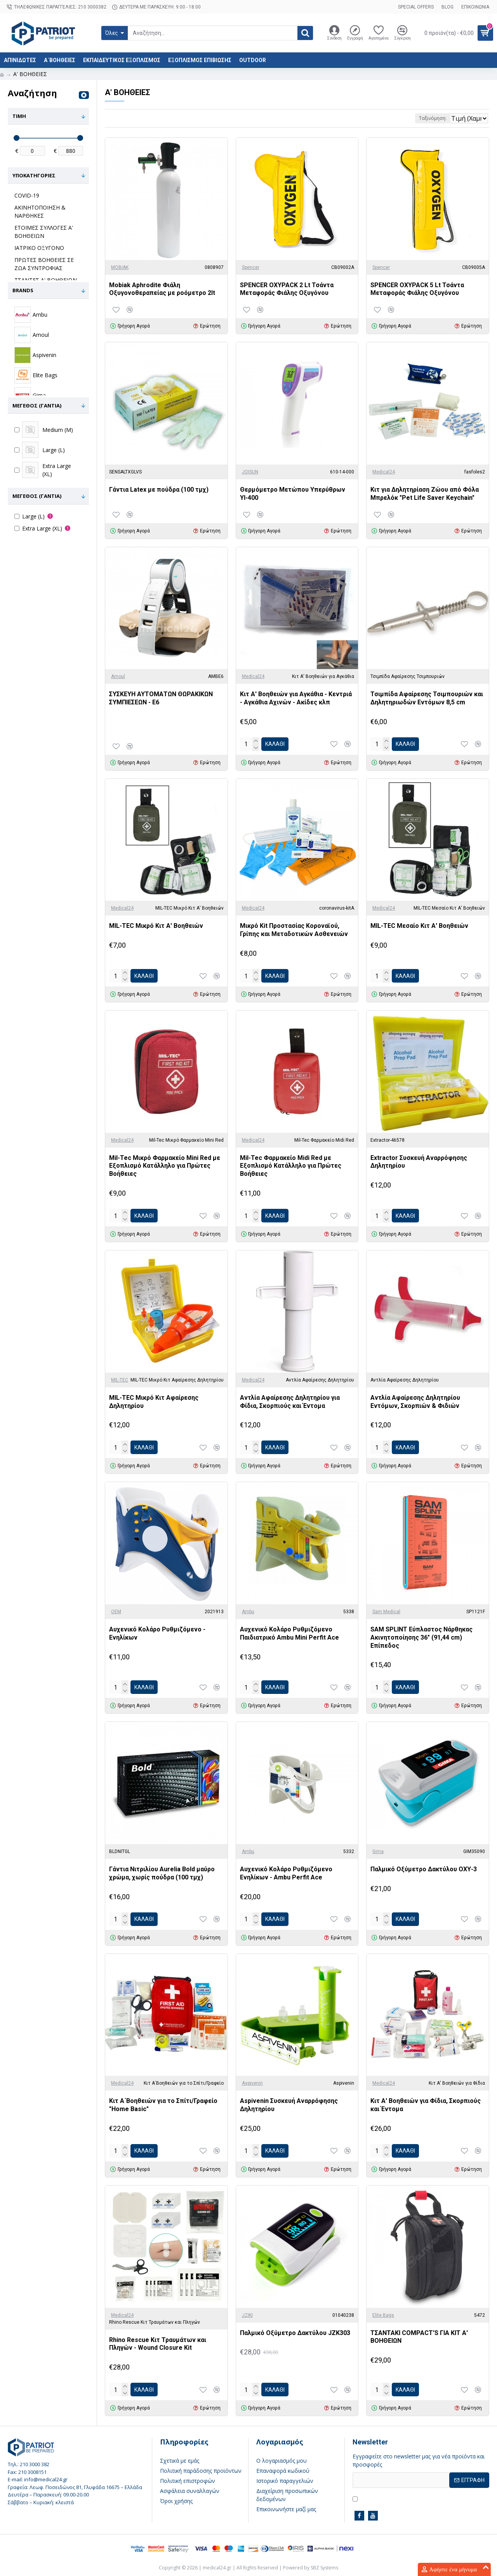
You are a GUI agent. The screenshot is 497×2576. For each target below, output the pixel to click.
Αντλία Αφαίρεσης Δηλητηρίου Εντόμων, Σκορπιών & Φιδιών (415, 1401)
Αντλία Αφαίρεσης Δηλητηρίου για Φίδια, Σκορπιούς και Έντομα (290, 1401)
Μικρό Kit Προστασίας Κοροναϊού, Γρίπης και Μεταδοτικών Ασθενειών (294, 930)
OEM (116, 1611)
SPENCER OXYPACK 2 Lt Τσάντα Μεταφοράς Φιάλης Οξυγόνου (287, 289)
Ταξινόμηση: (404, 118)
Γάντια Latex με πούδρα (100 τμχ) (159, 489)
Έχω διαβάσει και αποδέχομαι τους (409, 2498)
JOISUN (250, 472)
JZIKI (247, 2315)
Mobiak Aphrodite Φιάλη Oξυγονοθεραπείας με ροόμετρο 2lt (162, 289)
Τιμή (19, 116)
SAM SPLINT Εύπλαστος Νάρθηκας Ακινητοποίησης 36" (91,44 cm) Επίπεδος (421, 1637)
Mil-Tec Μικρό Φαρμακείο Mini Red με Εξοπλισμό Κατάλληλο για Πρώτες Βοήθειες (164, 1166)
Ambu (248, 1611)
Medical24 (383, 472)
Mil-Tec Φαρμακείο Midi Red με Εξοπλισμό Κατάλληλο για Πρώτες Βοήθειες (290, 1166)
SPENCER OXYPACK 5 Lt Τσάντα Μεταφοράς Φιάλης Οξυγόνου (417, 289)
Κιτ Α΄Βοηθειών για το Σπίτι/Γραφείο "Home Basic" (163, 2105)
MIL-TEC (119, 1380)
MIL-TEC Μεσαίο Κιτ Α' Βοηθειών (419, 925)
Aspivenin (252, 2083)
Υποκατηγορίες (34, 175)
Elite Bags (383, 2315)
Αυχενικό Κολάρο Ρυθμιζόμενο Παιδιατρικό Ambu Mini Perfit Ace (289, 1633)
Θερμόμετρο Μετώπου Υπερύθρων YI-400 (292, 493)
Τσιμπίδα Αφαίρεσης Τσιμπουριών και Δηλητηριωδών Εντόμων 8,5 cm (426, 698)
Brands (22, 290)
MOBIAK (120, 267)
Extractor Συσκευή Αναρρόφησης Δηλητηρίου (418, 1162)
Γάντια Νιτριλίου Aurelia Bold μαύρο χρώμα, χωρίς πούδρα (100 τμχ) (162, 1873)
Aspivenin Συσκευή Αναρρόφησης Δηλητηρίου (289, 2105)
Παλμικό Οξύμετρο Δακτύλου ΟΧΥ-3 (423, 1869)
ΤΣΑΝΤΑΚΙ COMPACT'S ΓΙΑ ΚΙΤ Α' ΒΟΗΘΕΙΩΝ (419, 2337)
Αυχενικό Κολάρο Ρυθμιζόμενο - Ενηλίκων (157, 1633)
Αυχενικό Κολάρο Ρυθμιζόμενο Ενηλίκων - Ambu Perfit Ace (286, 1873)
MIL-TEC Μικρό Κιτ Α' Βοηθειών (156, 925)
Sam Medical (386, 1611)
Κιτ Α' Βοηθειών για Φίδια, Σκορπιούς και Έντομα (425, 2105)
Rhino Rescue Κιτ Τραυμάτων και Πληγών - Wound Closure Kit (157, 2344)
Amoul (118, 676)
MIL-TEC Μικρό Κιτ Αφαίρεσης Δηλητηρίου (153, 1401)
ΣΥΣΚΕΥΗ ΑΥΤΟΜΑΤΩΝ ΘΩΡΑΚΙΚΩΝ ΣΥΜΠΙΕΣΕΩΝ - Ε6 (161, 698)
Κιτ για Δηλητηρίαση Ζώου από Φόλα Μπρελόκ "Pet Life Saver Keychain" (424, 493)
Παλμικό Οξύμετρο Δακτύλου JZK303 (295, 2333)
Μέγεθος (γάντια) (36, 405)
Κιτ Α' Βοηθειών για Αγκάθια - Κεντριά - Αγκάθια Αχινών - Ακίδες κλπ (296, 698)
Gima (378, 1851)
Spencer (250, 267)
